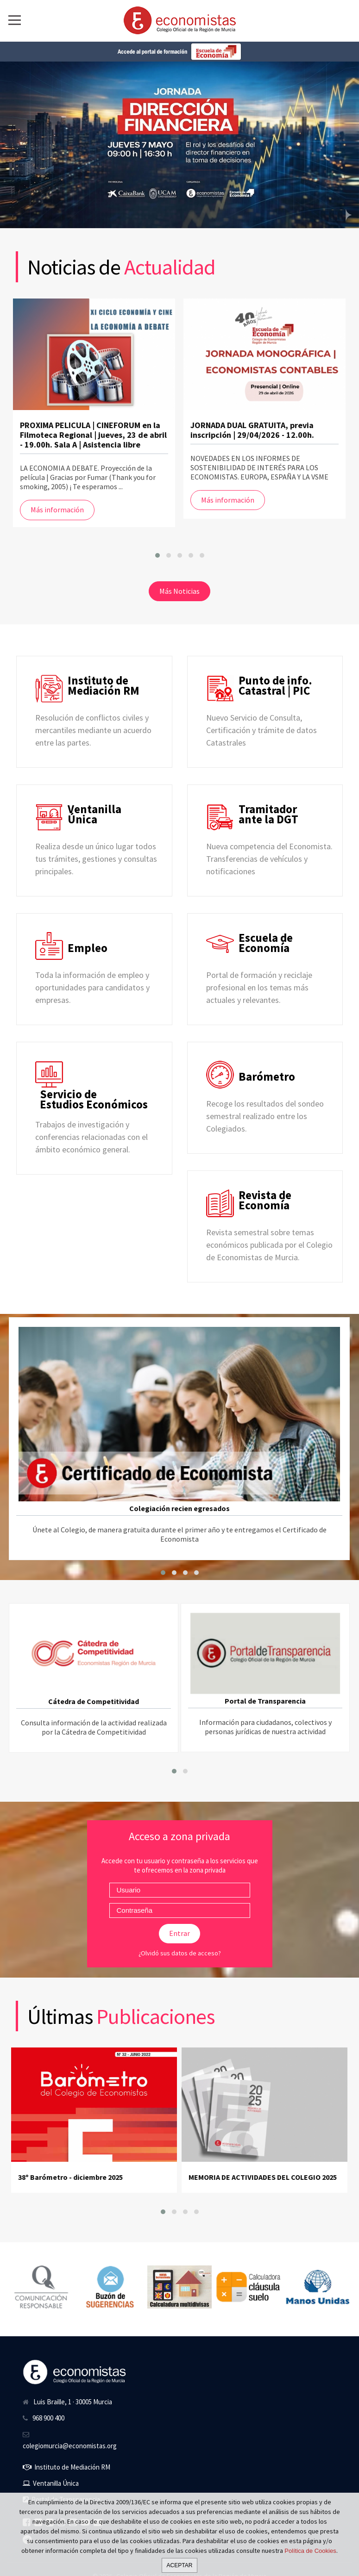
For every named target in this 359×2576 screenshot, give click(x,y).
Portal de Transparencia (265, 1700)
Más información (57, 509)
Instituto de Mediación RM (66, 2467)
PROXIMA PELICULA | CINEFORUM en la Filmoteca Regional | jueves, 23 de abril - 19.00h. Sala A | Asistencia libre (93, 435)
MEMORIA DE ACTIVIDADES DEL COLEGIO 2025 (263, 2177)
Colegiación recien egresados (179, 1508)
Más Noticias (179, 591)
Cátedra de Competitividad (93, 1701)
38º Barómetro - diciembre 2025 (70, 2177)
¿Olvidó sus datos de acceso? (180, 1953)
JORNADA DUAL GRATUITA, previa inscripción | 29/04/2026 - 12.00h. (252, 430)
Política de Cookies (310, 2550)
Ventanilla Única (51, 2483)
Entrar (179, 1933)
